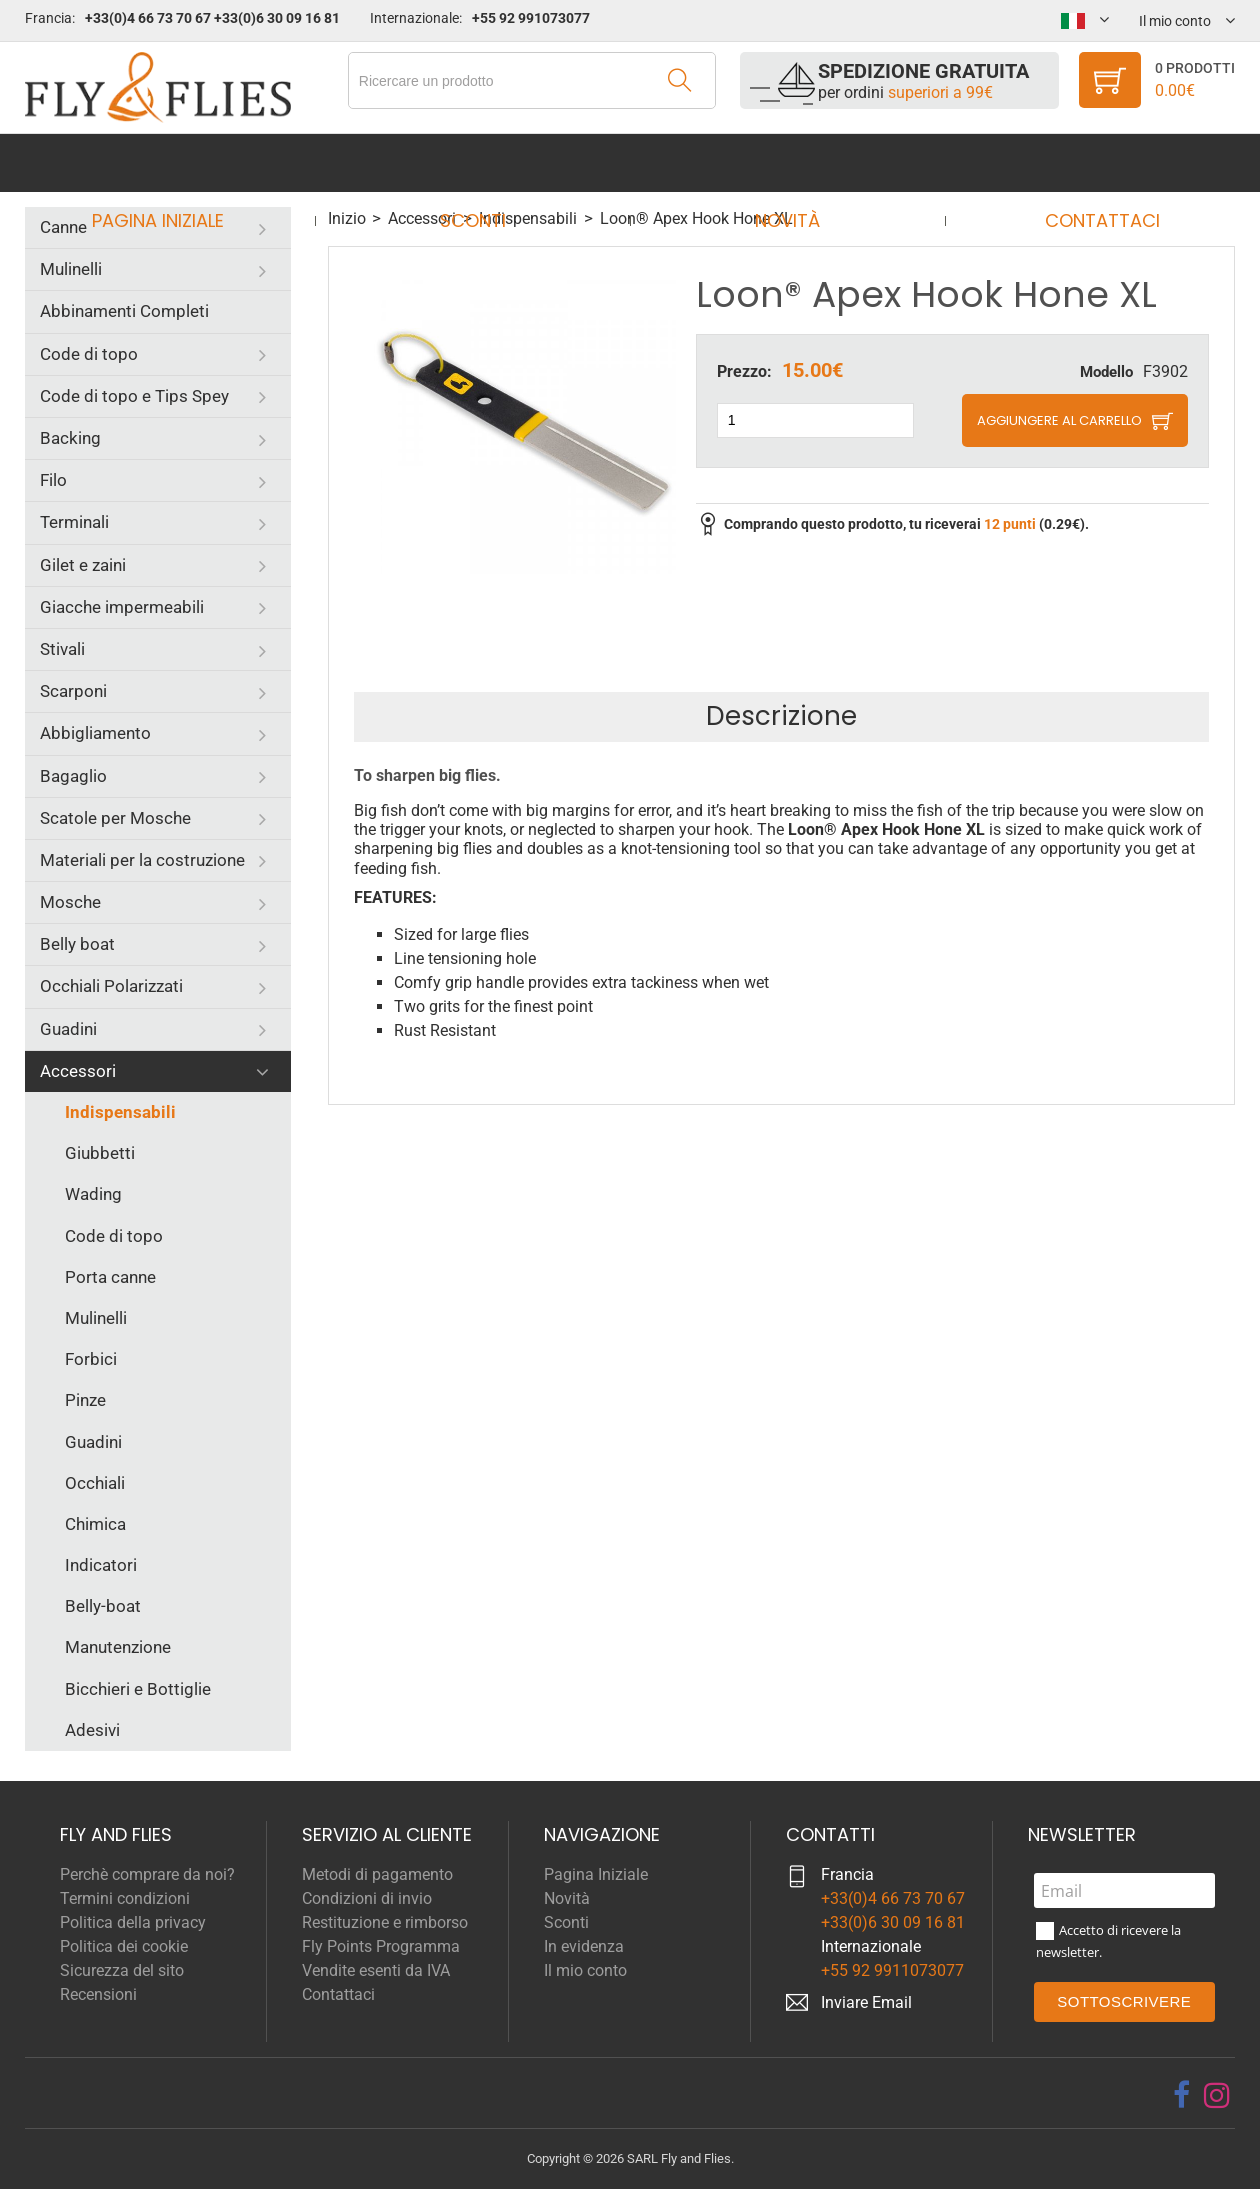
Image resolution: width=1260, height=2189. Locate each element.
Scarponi (73, 691)
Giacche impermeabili (122, 607)
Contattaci (1083, 162)
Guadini (68, 1029)
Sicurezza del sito (122, 1970)
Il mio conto (585, 1970)
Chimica (95, 1524)
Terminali (74, 522)
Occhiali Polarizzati (111, 986)
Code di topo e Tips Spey (134, 396)
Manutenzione (118, 1647)
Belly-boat (103, 1606)
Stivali (62, 649)
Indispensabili (120, 1112)
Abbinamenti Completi (124, 311)
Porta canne (110, 1277)
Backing (70, 438)
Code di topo (89, 354)
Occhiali (95, 1483)
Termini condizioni (125, 1898)
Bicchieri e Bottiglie (138, 1689)
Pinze (85, 1400)
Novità (781, 162)
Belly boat (77, 944)
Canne (63, 227)
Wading (93, 1194)
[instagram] (1217, 2095)
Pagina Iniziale (176, 162)
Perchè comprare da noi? (147, 1874)
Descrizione (781, 716)
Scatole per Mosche (115, 818)
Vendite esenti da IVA (376, 1970)
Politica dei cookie (124, 1946)
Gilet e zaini (83, 565)
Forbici (91, 1359)
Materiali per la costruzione (142, 860)
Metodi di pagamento (377, 1874)
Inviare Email (866, 2002)
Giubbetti (100, 1153)
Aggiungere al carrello (1059, 420)
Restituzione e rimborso (385, 1922)
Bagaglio (73, 776)
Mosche (70, 902)
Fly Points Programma (381, 1946)
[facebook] (1181, 2095)
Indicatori (101, 1565)
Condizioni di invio (367, 1898)
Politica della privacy (133, 1922)
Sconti (479, 162)
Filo (53, 480)
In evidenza (584, 1946)
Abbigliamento (95, 733)
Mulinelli (71, 269)
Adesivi (92, 1730)
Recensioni (98, 1994)
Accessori (78, 1071)
